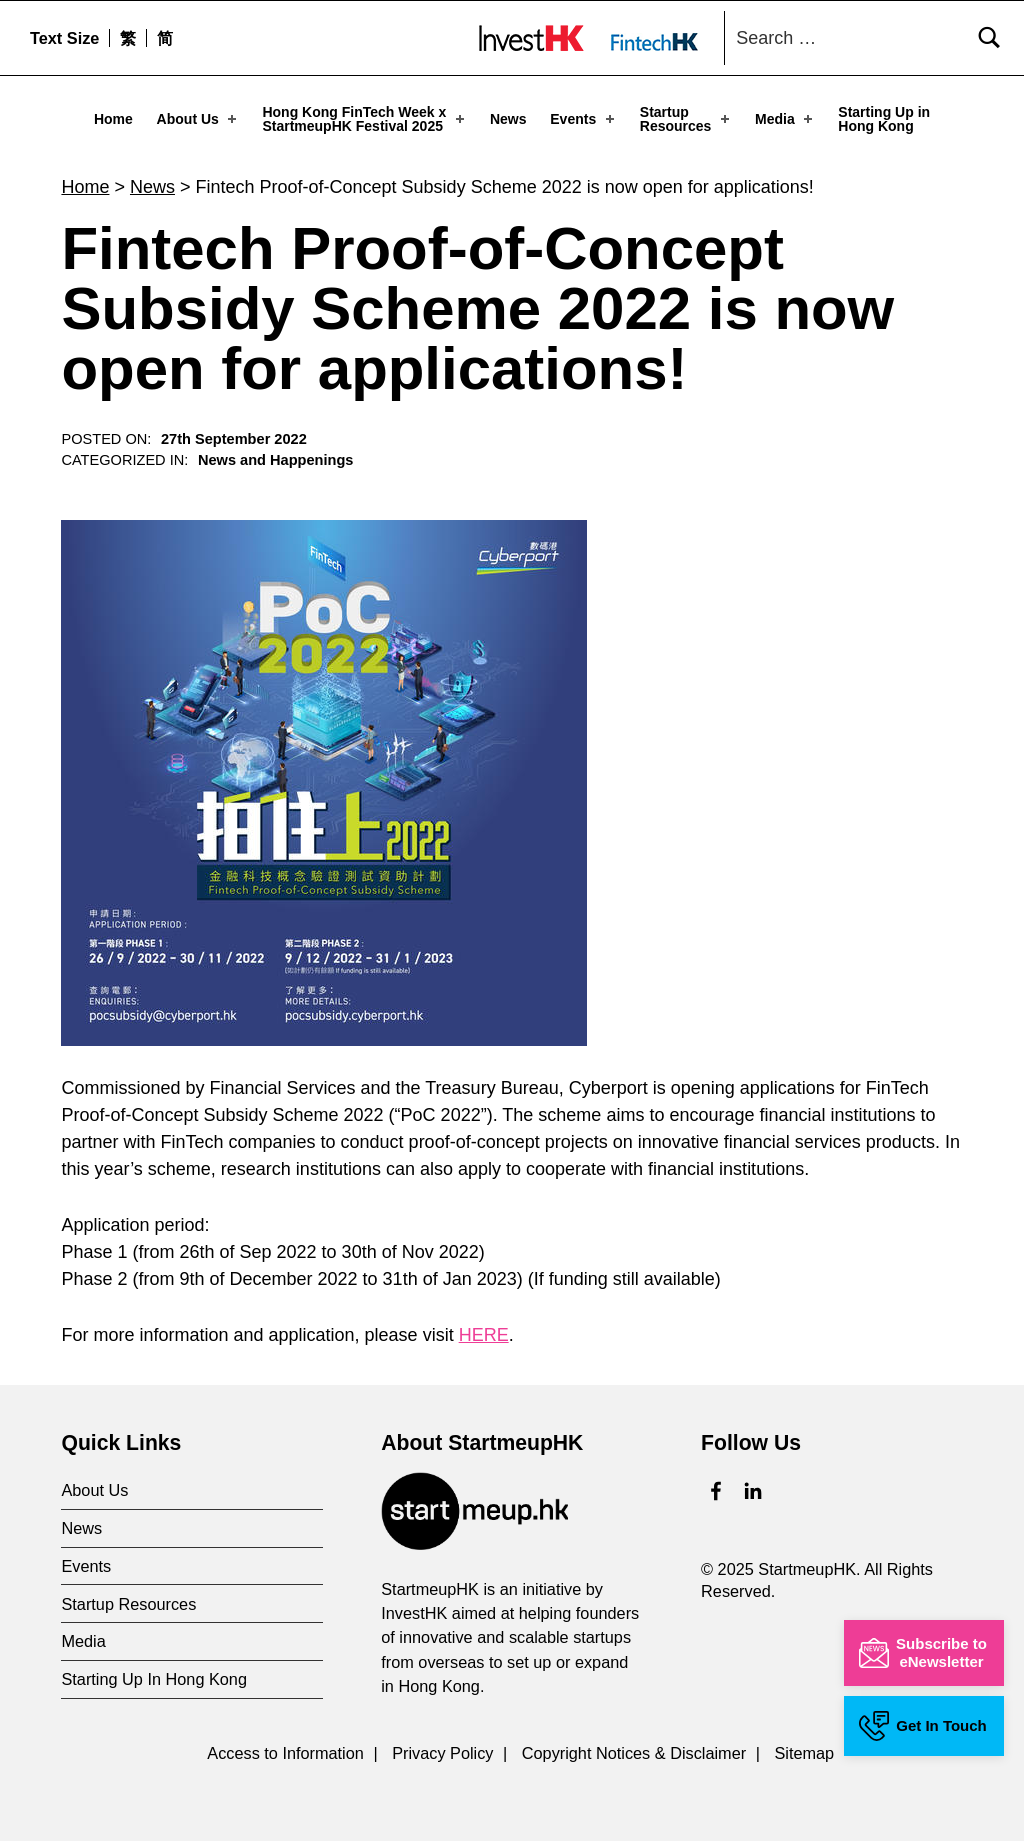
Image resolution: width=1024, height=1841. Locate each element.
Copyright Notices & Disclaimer (634, 1749)
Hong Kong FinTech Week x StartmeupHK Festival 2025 (364, 119)
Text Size (64, 38)
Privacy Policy (442, 1749)
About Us (199, 119)
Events (583, 119)
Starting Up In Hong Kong (154, 1674)
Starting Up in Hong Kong (884, 119)
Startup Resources (686, 119)
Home (113, 119)
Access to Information (285, 1749)
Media (785, 119)
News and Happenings (276, 456)
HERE (484, 1330)
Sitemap (804, 1749)
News (508, 119)
